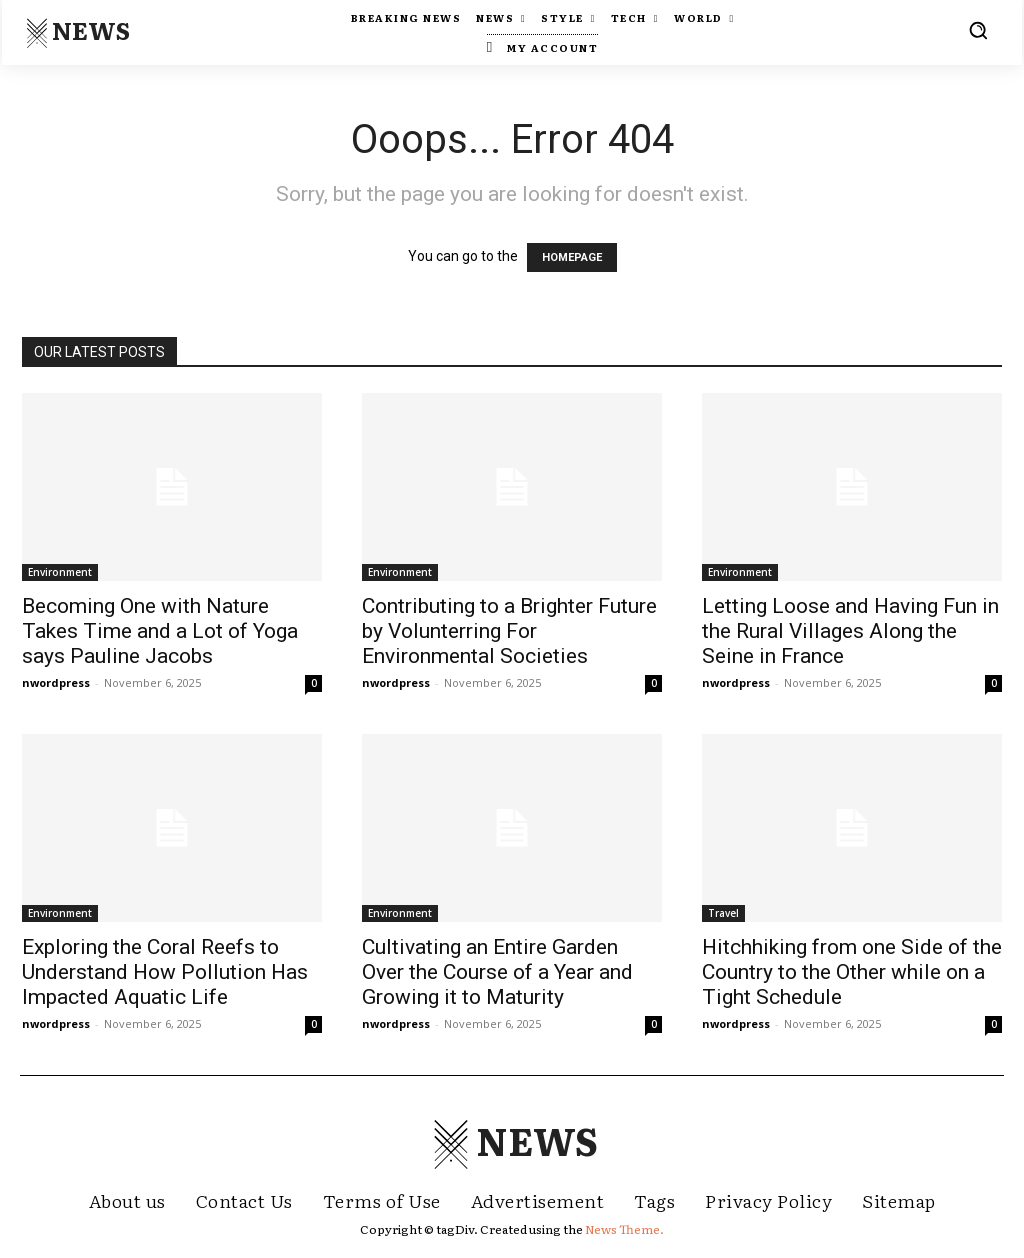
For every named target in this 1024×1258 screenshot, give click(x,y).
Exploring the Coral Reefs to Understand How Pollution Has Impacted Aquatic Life (165, 972)
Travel (723, 913)
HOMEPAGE (572, 257)
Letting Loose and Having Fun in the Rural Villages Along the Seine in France (850, 631)
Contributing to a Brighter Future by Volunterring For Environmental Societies (509, 631)
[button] (978, 30)
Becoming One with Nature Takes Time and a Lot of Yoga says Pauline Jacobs (160, 631)
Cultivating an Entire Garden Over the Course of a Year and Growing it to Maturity (497, 972)
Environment (60, 572)
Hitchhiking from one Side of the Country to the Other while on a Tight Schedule (852, 972)
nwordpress (56, 682)
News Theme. (624, 1229)
